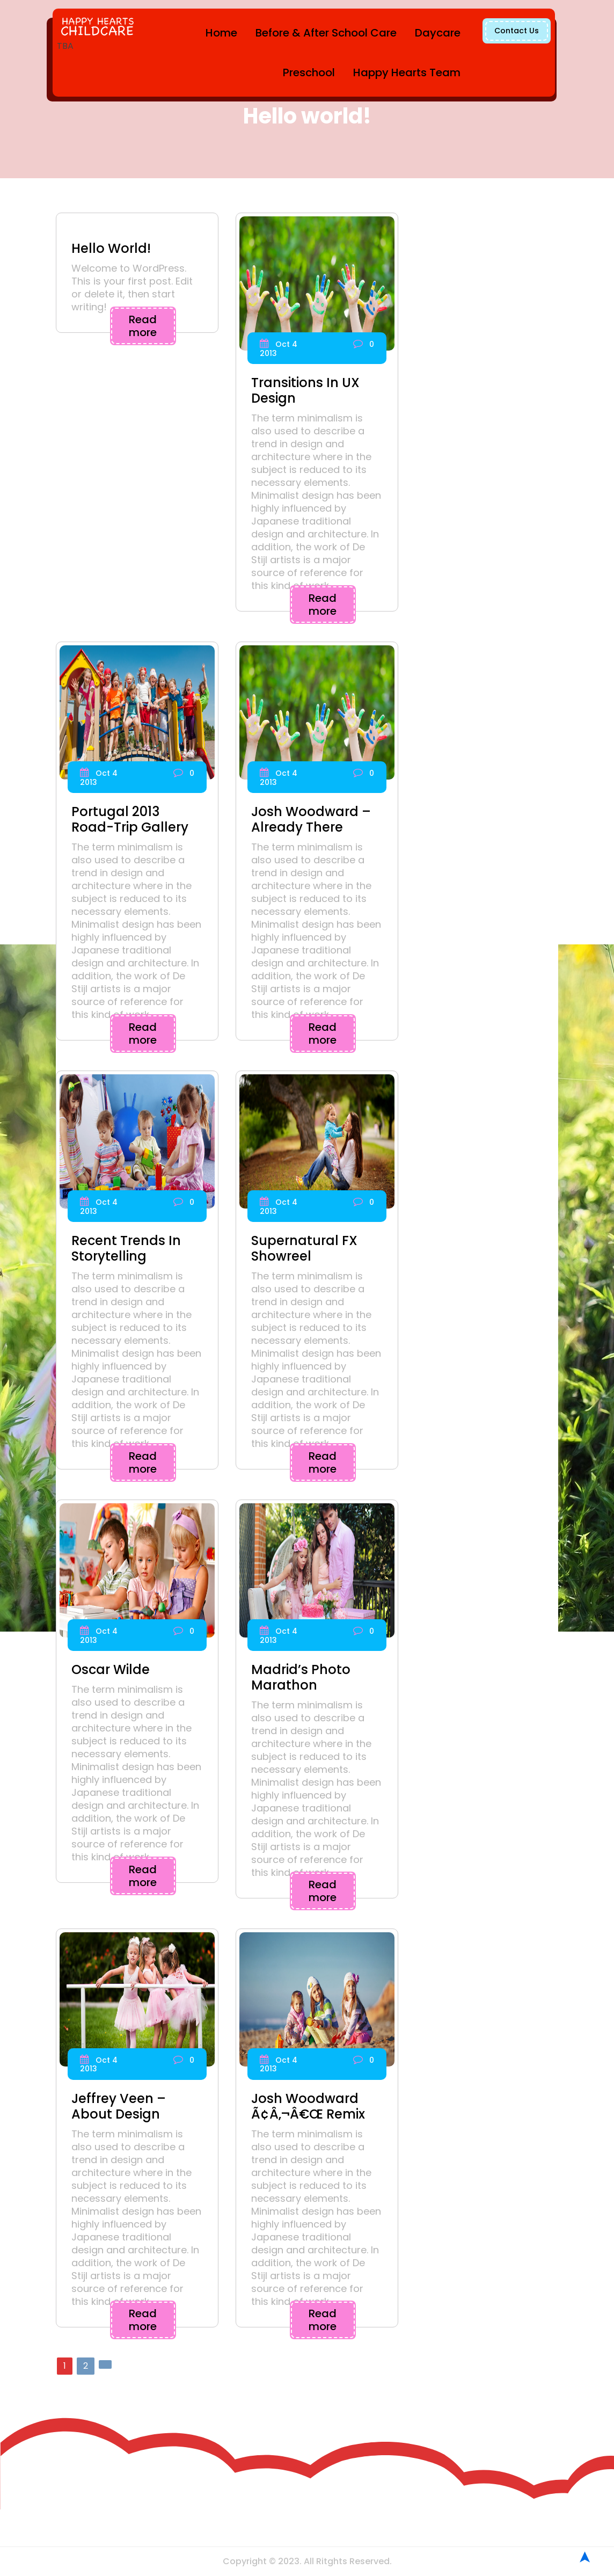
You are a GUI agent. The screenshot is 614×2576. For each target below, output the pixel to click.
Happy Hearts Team (406, 72)
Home (221, 32)
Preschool (309, 72)
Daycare (437, 32)
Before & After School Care (326, 32)
